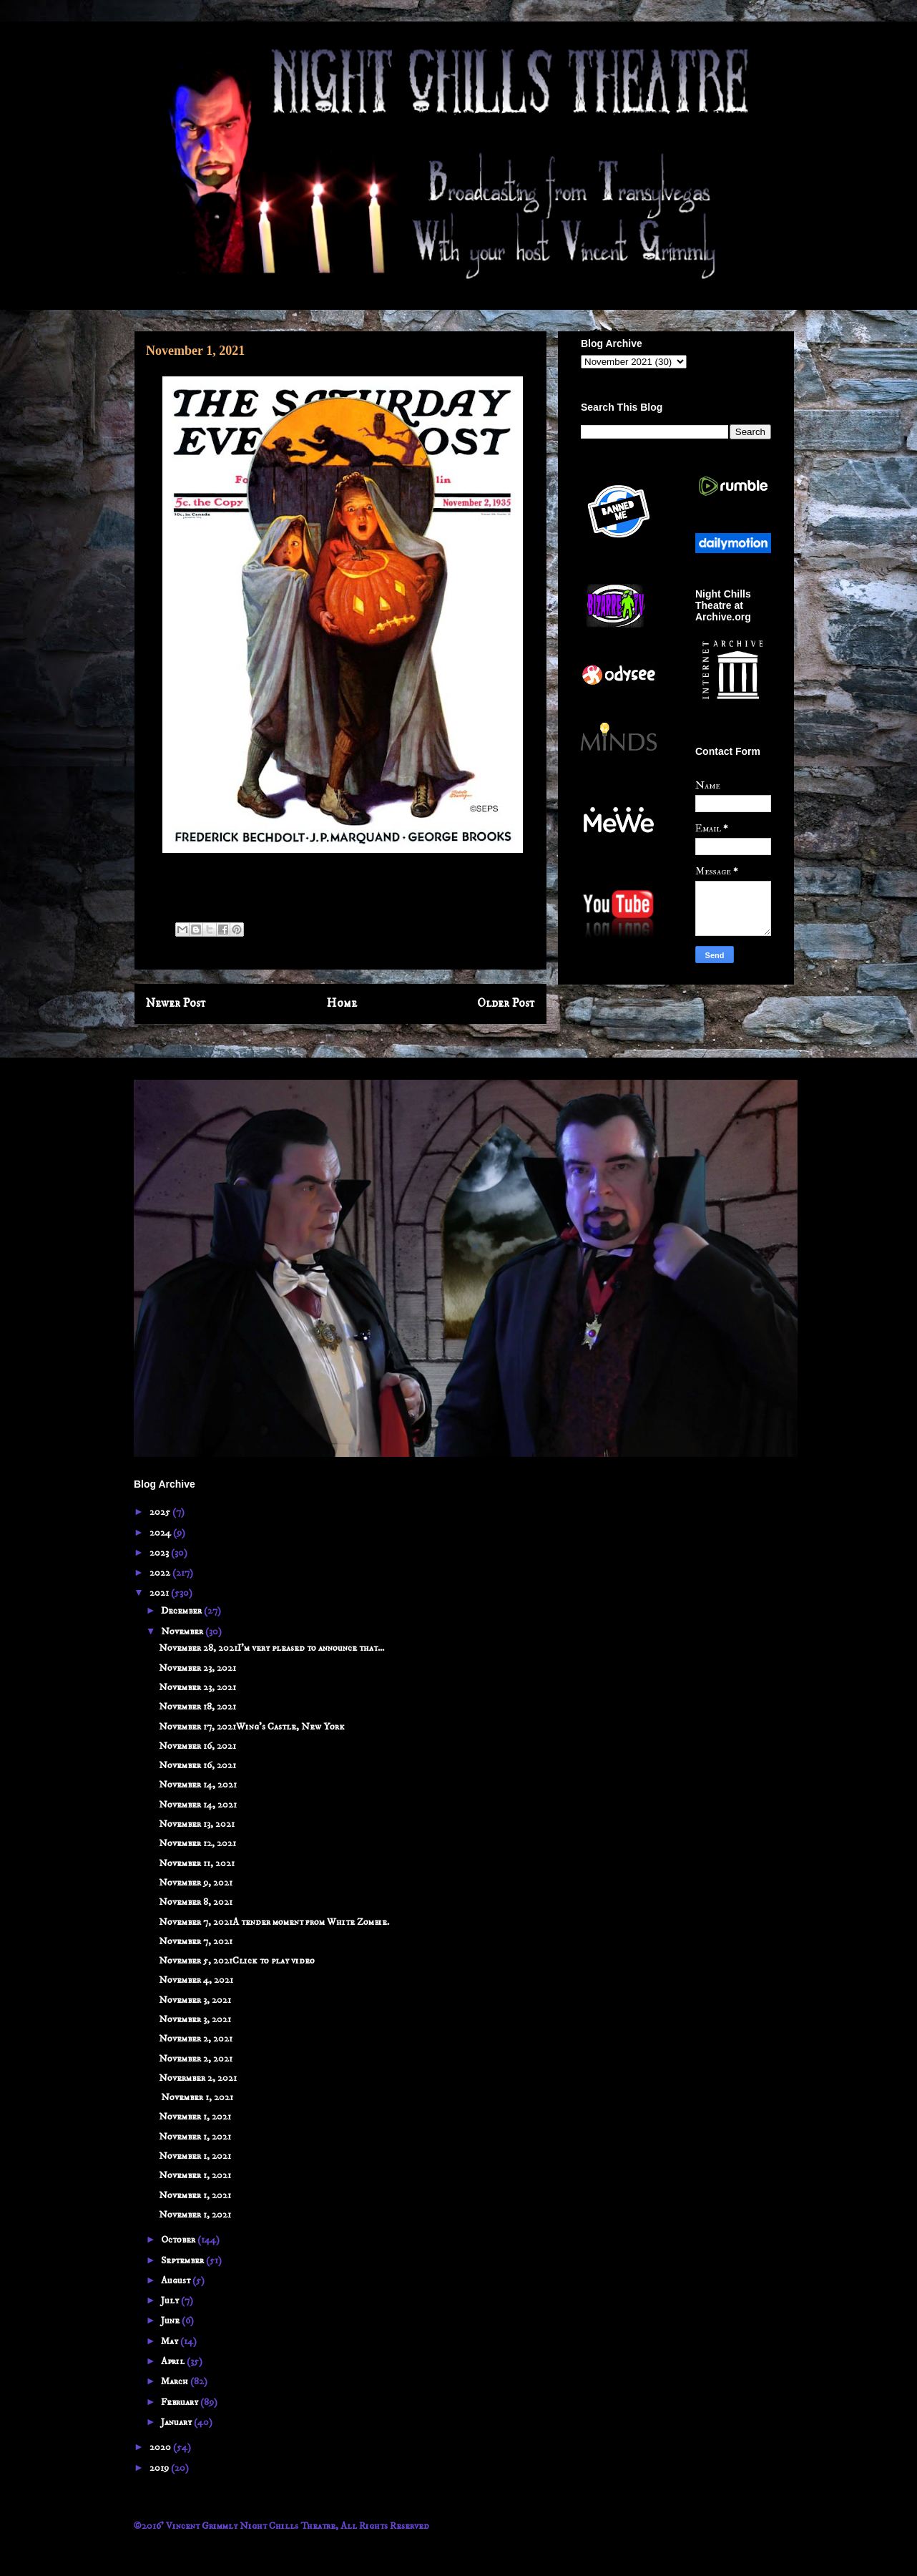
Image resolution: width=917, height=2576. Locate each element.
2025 (160, 1512)
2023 (160, 1552)
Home (342, 1003)
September (183, 2260)
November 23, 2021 (197, 1668)
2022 (160, 1572)
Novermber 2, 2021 (198, 2078)
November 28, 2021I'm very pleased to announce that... (271, 1647)
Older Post (506, 1003)
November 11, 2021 (197, 1863)
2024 (161, 1532)
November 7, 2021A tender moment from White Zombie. (274, 1922)
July (171, 2300)
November (183, 1631)
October (179, 2239)
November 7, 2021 (195, 1941)
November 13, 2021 (197, 1824)
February (180, 2402)
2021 (160, 1592)
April (174, 2361)
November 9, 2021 (195, 1882)
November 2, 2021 (195, 2038)
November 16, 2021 (197, 1746)
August (176, 2280)
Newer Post (176, 1003)
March (175, 2381)
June (171, 2320)
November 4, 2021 (196, 1980)
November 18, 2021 (197, 1706)
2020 (161, 2447)
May (170, 2341)
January (177, 2422)
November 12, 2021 (197, 1843)
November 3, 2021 (195, 2000)
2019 (160, 2468)
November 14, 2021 (198, 1784)
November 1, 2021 (196, 2097)
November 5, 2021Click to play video (237, 1960)
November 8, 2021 (195, 1902)
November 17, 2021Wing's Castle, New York (252, 1726)
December (182, 1610)
